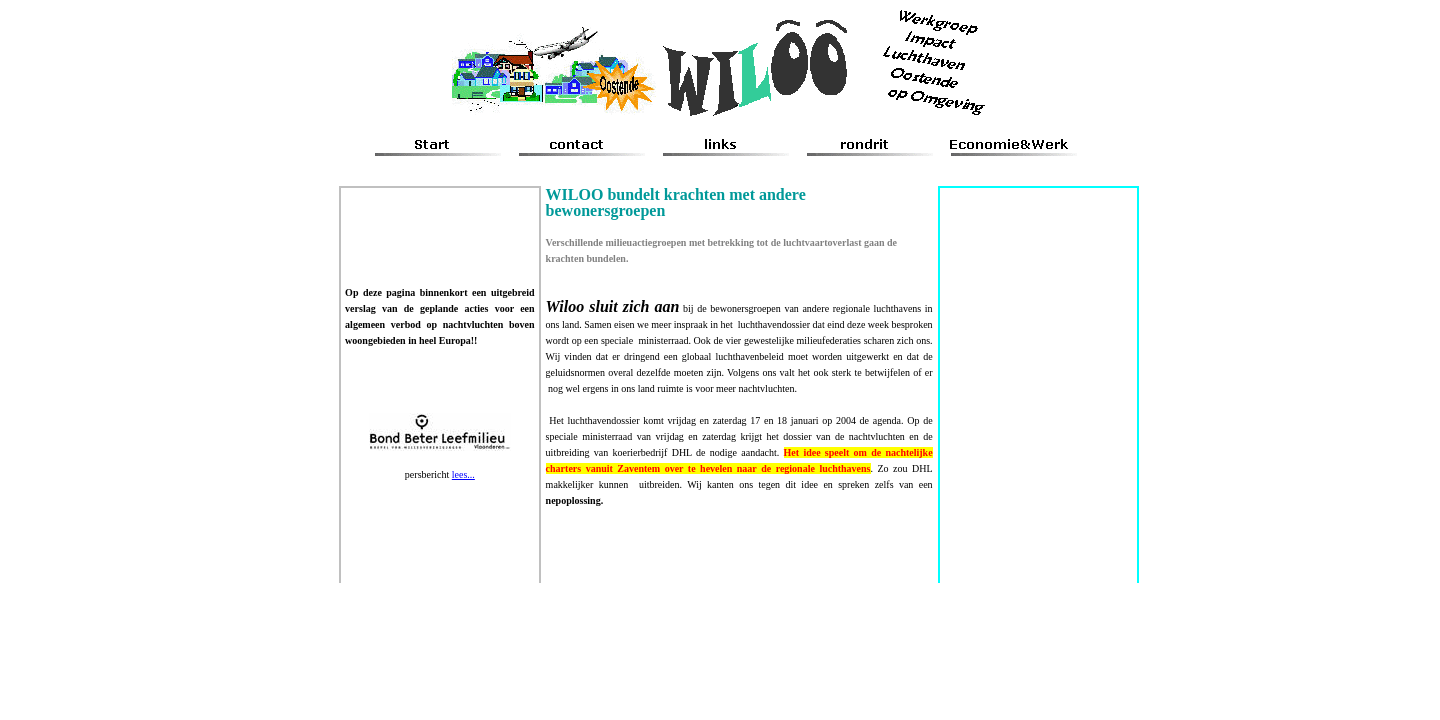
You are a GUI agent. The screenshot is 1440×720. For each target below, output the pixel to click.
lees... (463, 474)
